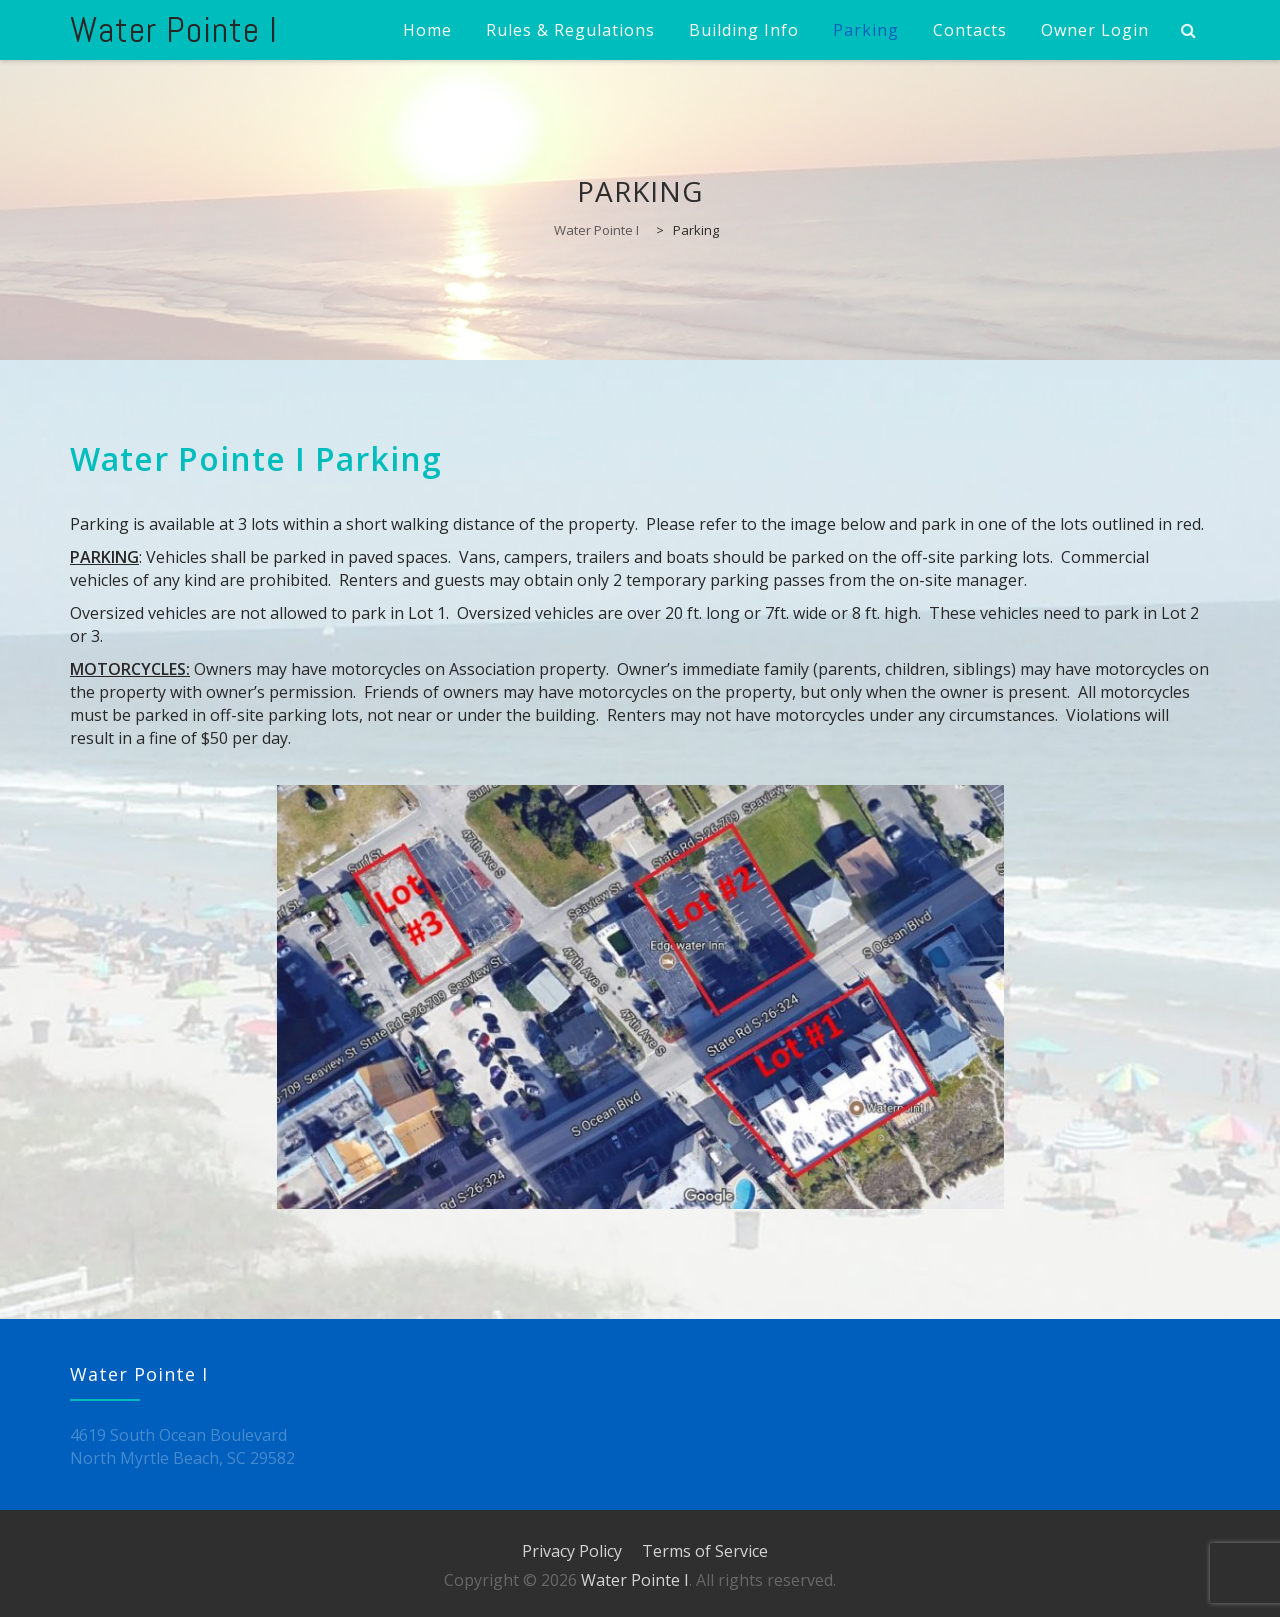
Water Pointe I (174, 30)
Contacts (970, 30)
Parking (866, 30)
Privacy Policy (572, 1551)
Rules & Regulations (570, 30)
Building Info (744, 30)
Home (427, 30)
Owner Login (1095, 30)
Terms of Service (705, 1551)
